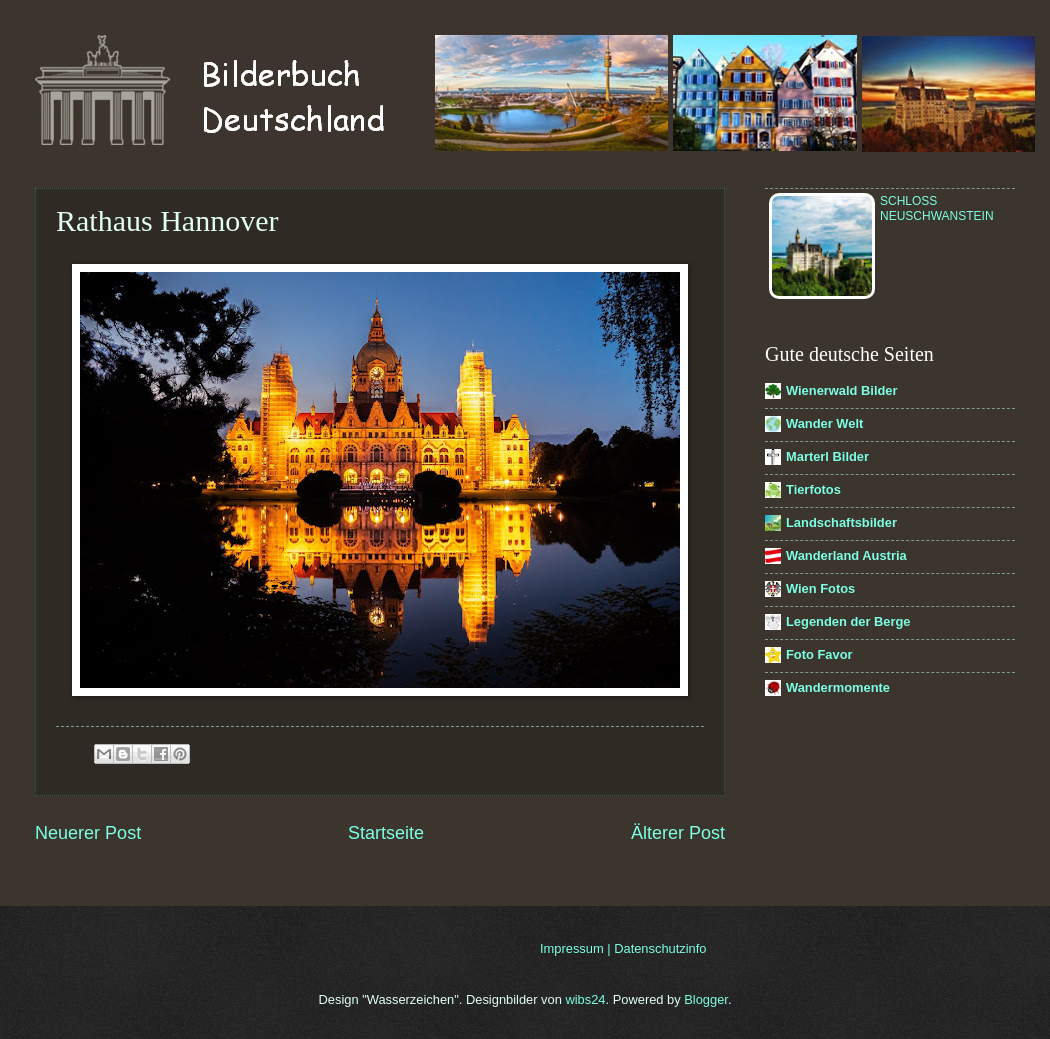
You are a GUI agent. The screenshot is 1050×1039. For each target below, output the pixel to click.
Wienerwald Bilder (842, 390)
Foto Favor (819, 654)
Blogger (706, 999)
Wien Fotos (820, 588)
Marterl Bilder (827, 456)
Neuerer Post (88, 833)
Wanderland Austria (846, 555)
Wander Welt (824, 423)
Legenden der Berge (848, 621)
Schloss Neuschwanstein (937, 208)
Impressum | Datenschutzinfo (623, 948)
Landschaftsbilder (841, 522)
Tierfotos (813, 489)
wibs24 (585, 999)
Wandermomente (838, 687)
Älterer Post (678, 833)
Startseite (386, 833)
